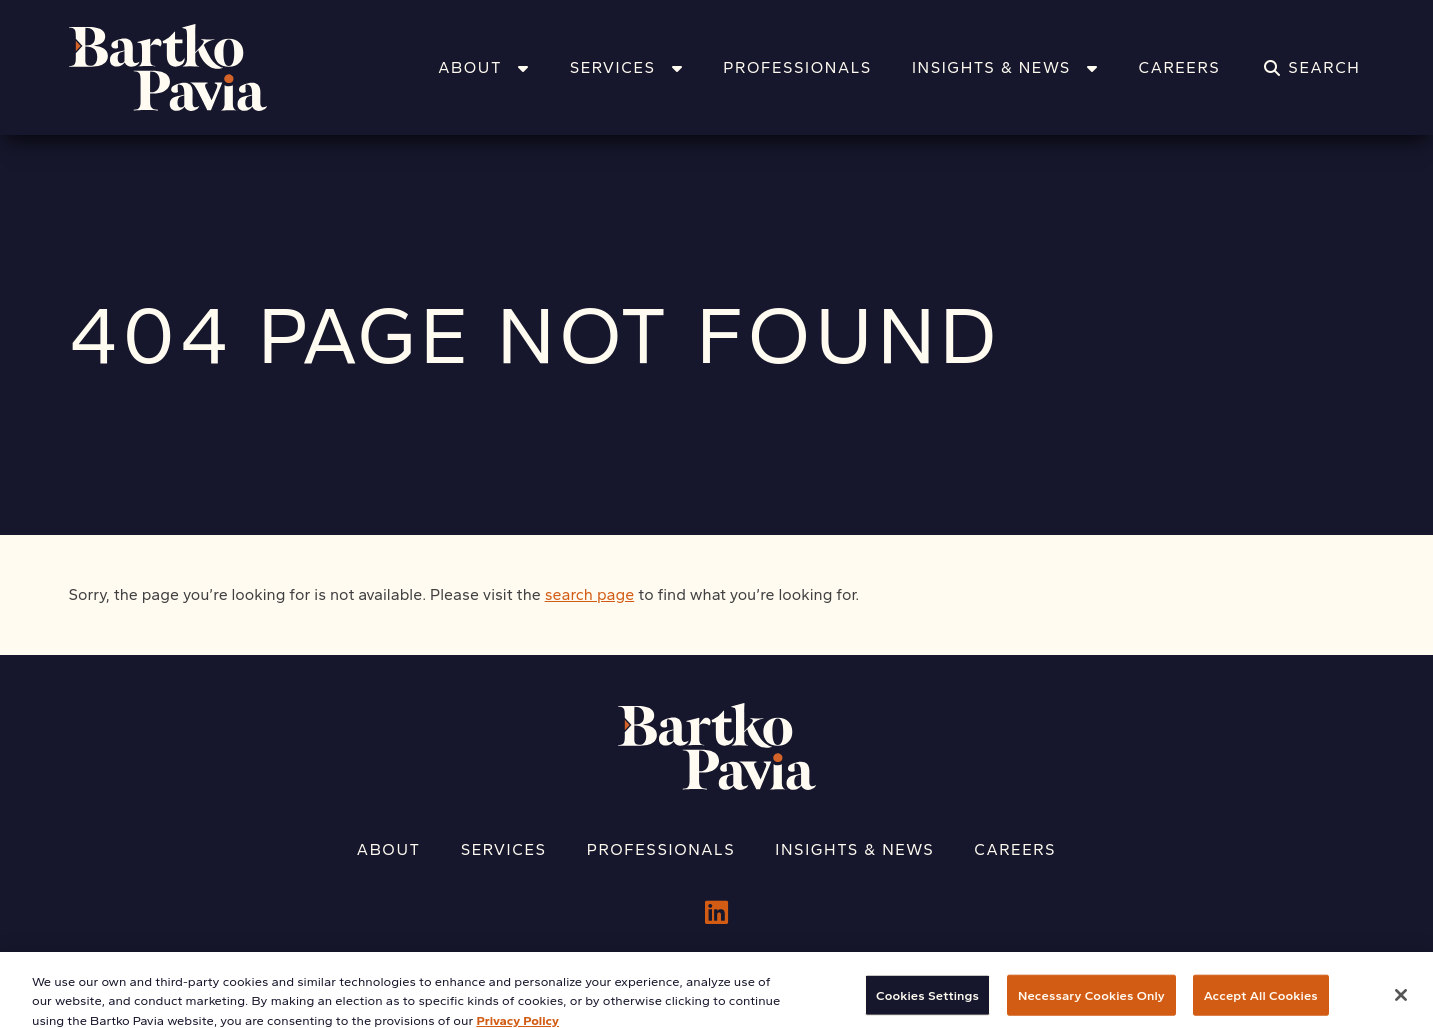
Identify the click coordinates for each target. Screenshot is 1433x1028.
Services (627, 67)
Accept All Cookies (1261, 1003)
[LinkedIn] (716, 913)
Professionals (797, 67)
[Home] (194, 67)
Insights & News (1005, 67)
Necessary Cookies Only (1091, 1003)
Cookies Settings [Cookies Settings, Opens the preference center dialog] (927, 1003)
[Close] (1401, 1003)
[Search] (1312, 68)
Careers (1179, 67)
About (483, 67)
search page (590, 594)
